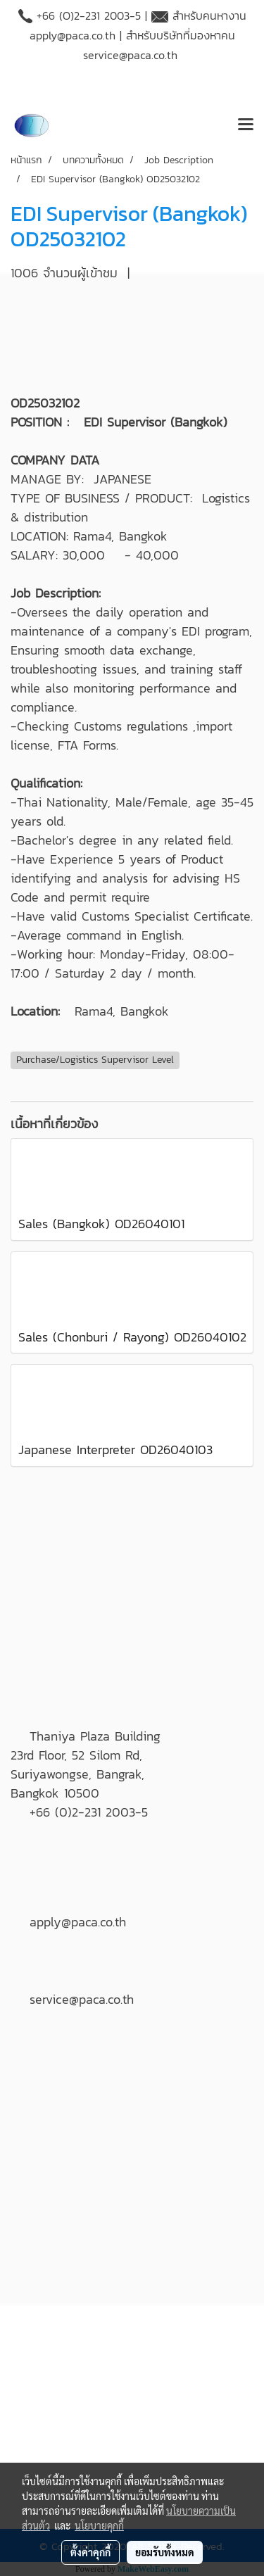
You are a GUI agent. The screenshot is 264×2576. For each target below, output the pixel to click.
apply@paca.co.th (72, 35)
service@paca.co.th (130, 54)
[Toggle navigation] (245, 125)
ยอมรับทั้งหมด (164, 2552)
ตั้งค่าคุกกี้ (90, 2552)
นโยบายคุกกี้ (99, 2525)
